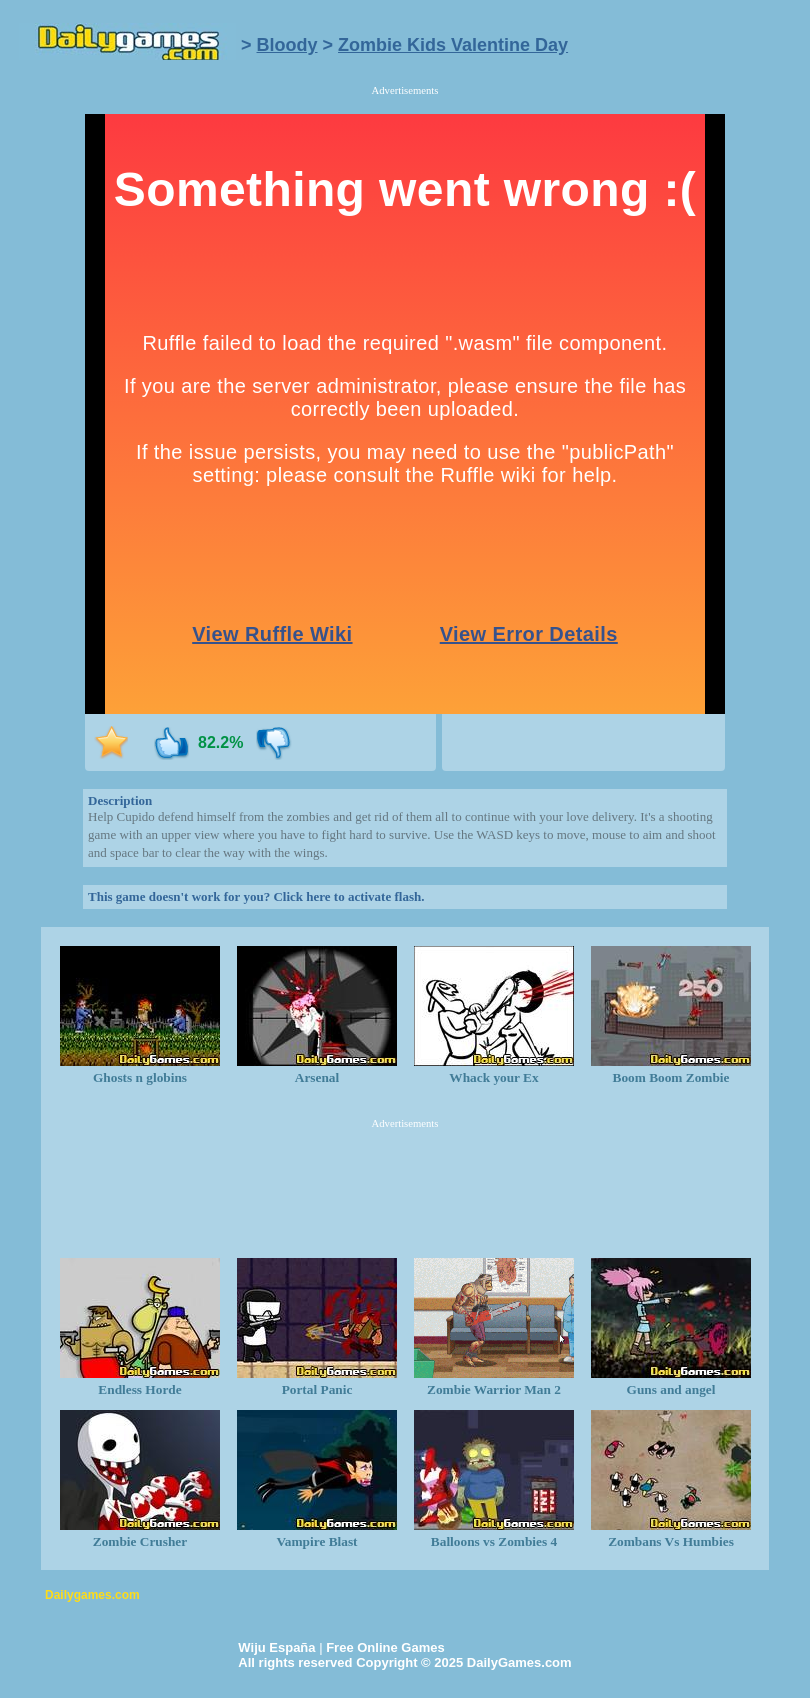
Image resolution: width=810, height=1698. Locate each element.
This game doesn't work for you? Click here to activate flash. (256, 896)
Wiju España (276, 1647)
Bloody (287, 45)
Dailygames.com (92, 1595)
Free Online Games (385, 1647)
